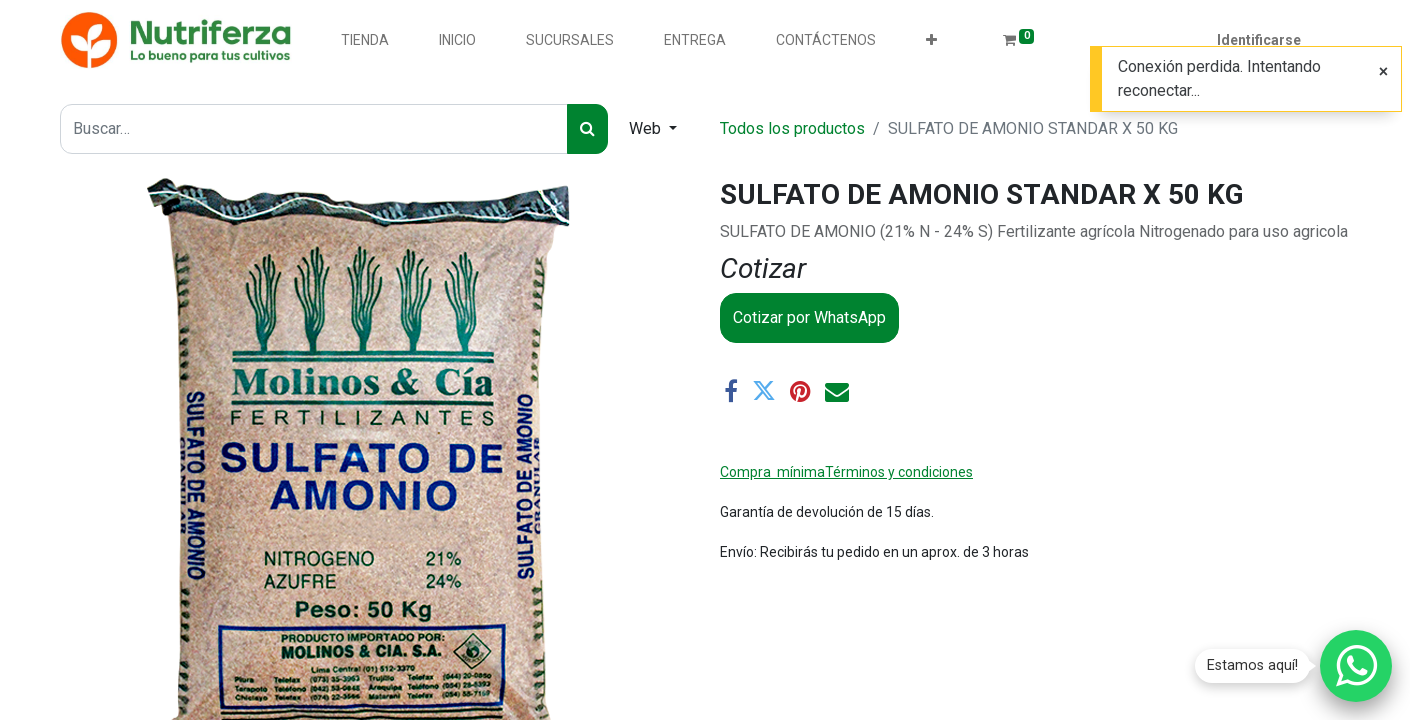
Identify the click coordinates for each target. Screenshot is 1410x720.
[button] (931, 40)
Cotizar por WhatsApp (809, 317)
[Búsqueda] (587, 129)
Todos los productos (792, 128)
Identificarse (1259, 40)
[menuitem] (365, 40)
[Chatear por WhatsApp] (1356, 666)
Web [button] (647, 128)
